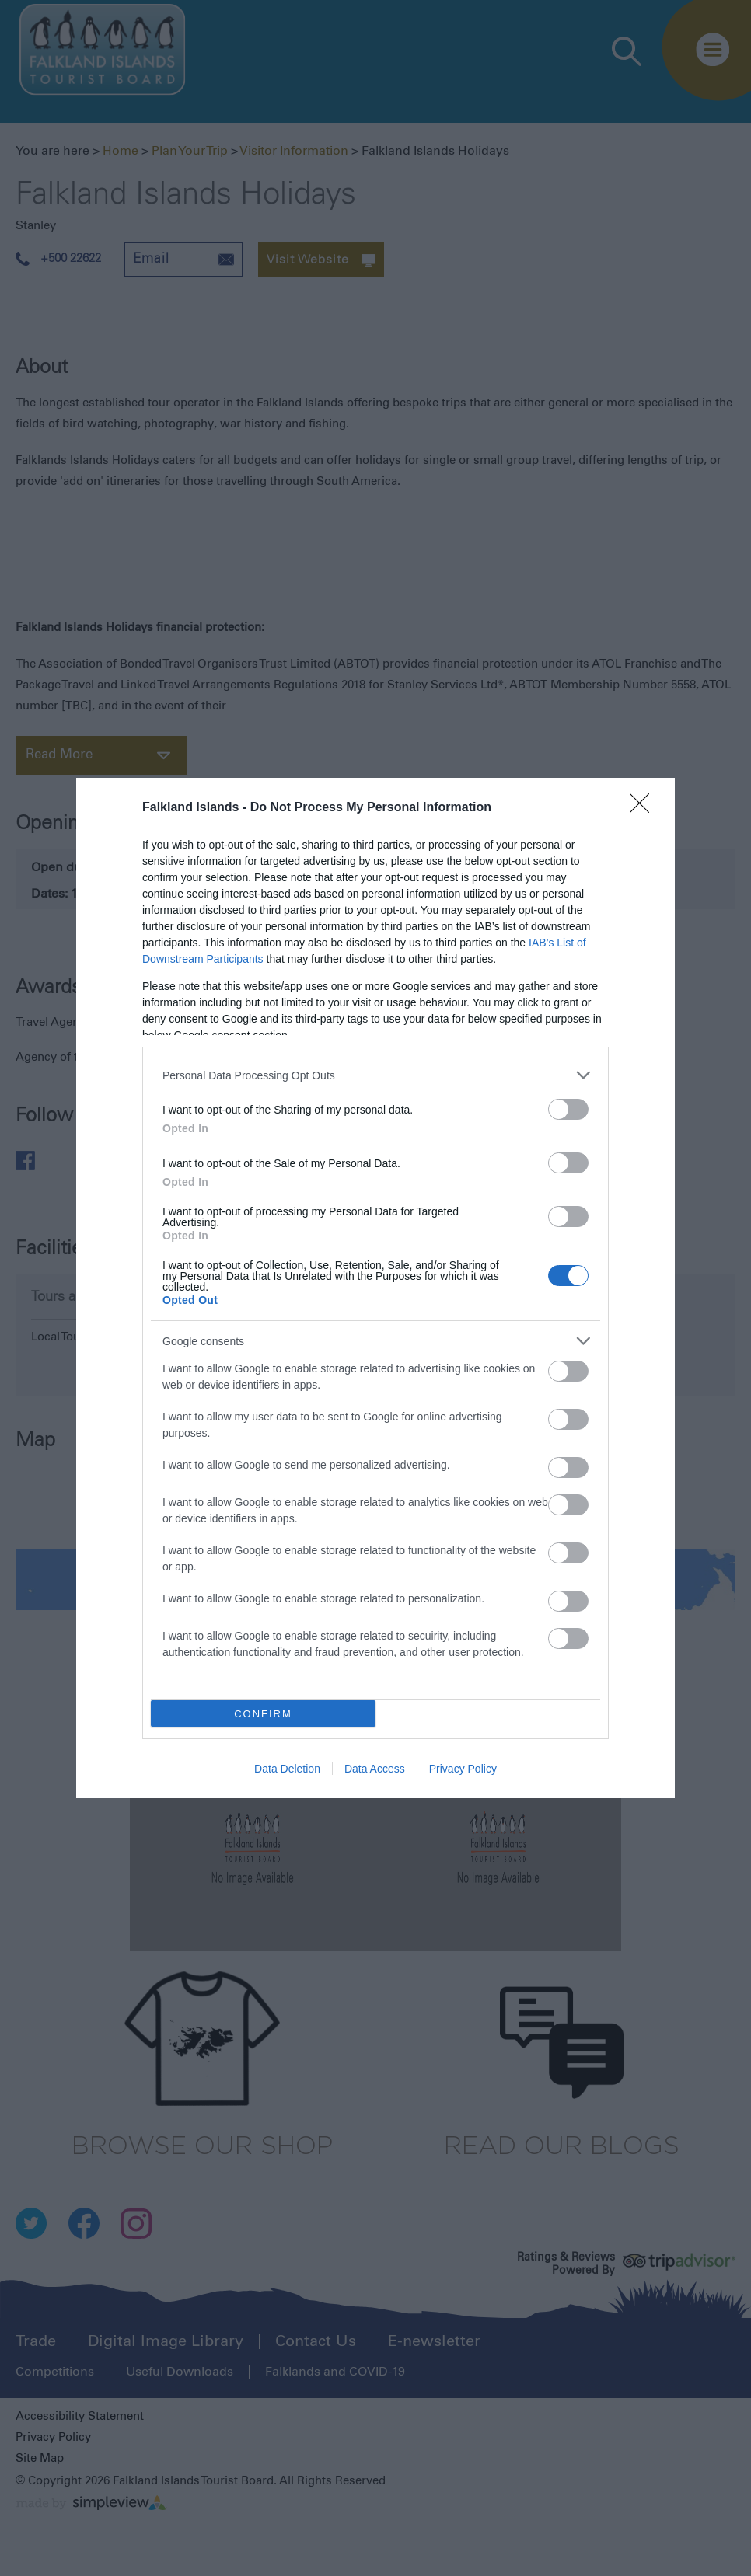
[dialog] (375, 1288)
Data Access (374, 1768)
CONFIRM (263, 1714)
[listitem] (375, 1075)
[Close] (644, 808)
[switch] (568, 1109)
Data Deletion (287, 1768)
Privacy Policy (463, 1768)
